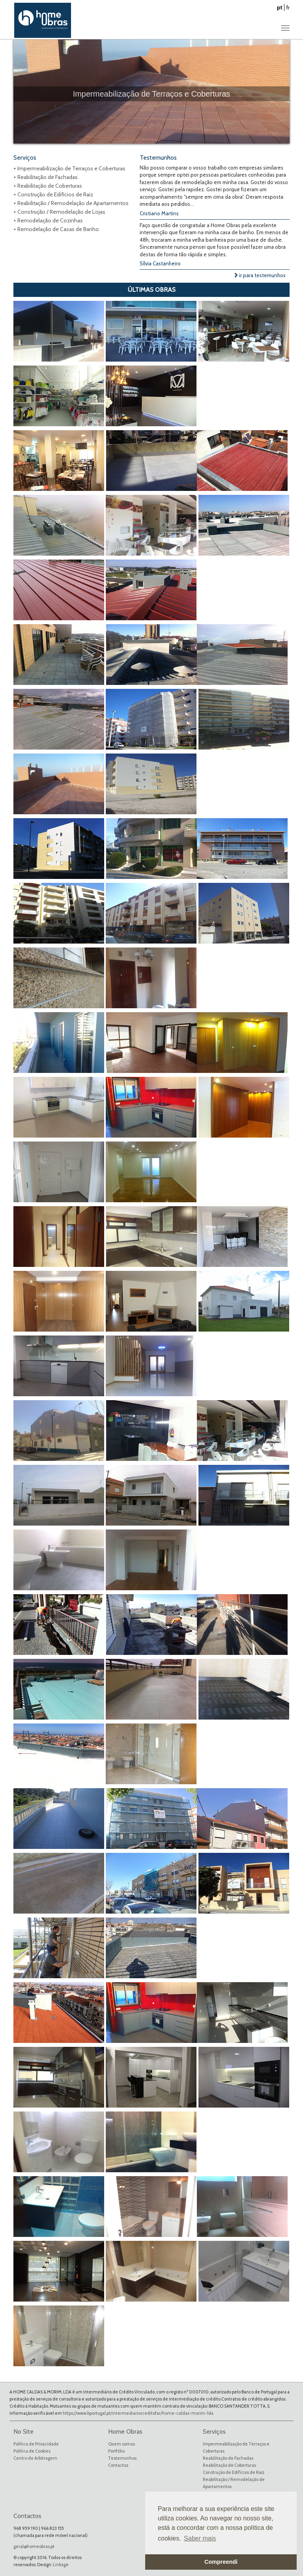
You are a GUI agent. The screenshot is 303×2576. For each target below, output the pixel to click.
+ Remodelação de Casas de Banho (56, 229)
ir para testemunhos (260, 275)
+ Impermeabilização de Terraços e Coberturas (69, 168)
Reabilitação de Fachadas (228, 2458)
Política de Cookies (31, 2451)
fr (288, 7)
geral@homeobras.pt (33, 2546)
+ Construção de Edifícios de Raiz (53, 194)
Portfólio (116, 2451)
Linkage (61, 2564)
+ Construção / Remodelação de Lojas (59, 211)
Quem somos (121, 2444)
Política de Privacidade (36, 2444)
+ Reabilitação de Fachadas (45, 177)
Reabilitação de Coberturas (229, 2465)
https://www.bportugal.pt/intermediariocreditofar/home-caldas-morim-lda (138, 2413)
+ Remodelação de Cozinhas (48, 220)
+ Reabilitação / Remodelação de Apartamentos (71, 203)
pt (279, 7)
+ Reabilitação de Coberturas (47, 185)
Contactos (118, 2465)
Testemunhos (122, 2458)
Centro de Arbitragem (35, 2458)
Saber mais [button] (200, 2538)
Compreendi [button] (221, 2562)
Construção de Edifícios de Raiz (233, 2472)
